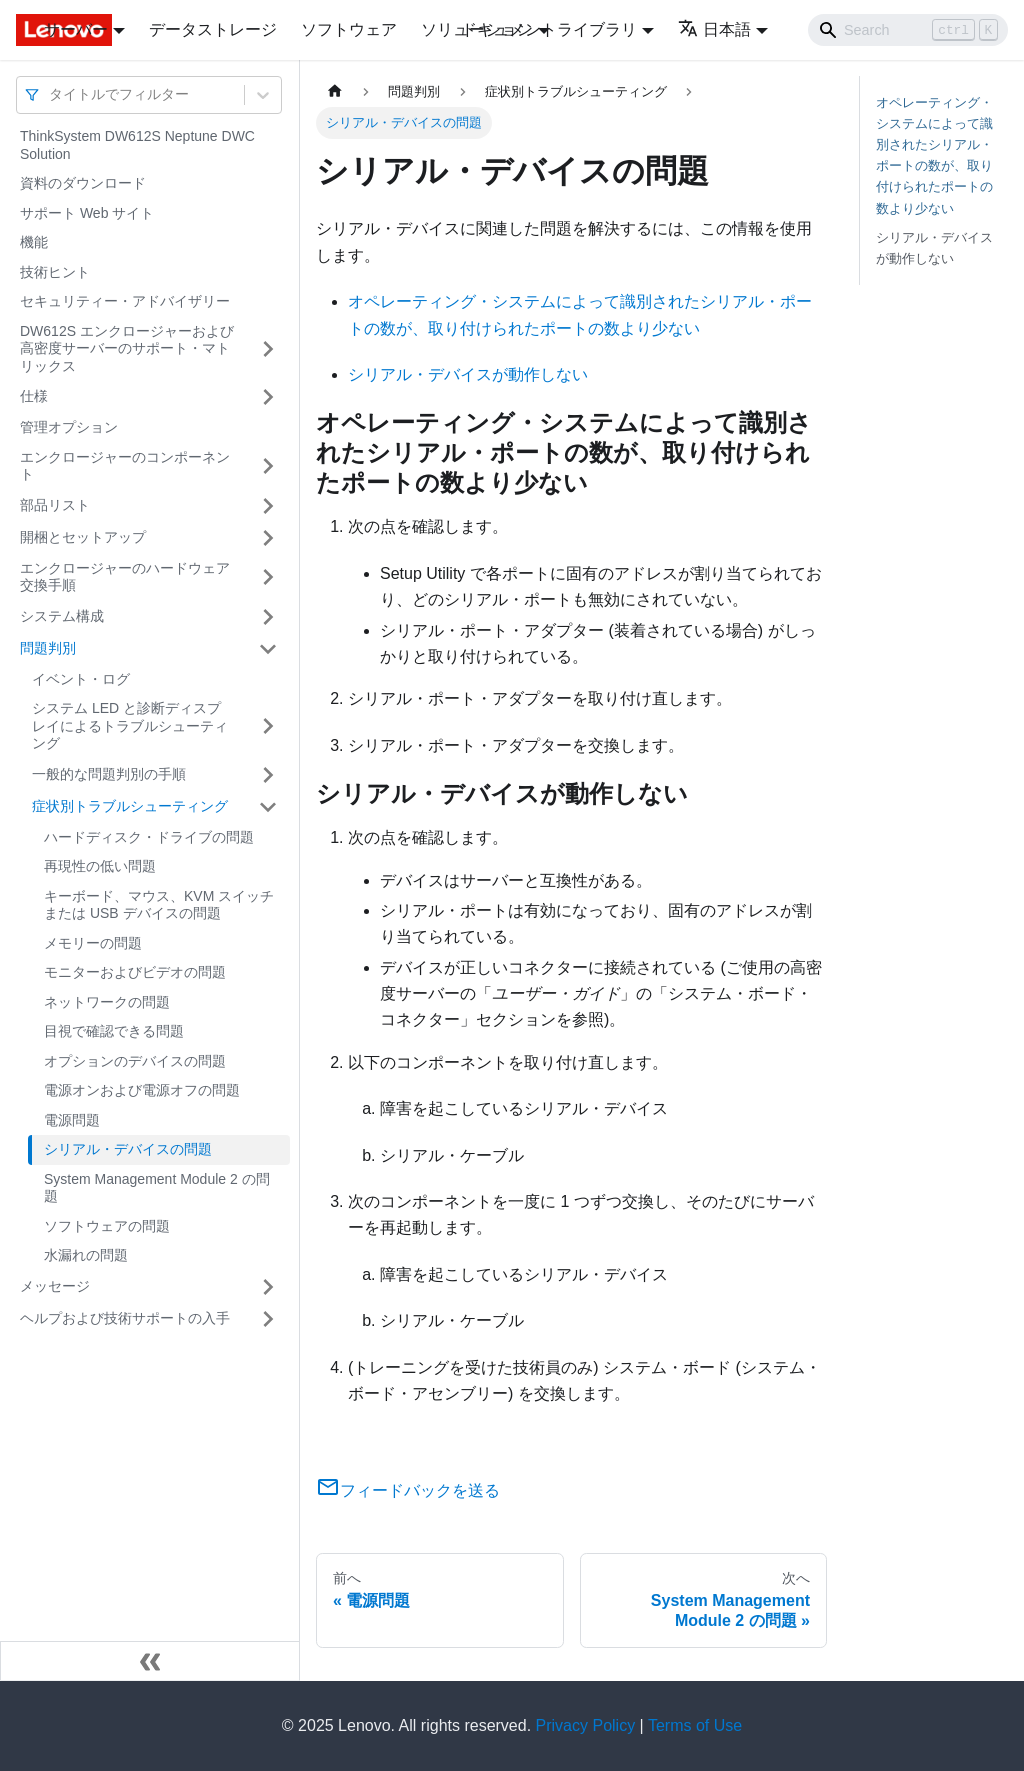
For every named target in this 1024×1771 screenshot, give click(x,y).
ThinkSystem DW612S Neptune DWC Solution (137, 145)
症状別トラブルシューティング (130, 806)
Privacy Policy (586, 1725)
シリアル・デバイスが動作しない (468, 374)
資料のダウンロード (83, 183)
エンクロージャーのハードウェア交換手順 (125, 577)
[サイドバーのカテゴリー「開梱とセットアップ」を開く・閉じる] (268, 538)
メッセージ (55, 1286)
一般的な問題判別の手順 (109, 774)
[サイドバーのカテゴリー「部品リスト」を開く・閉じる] (268, 506)
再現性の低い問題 (100, 866)
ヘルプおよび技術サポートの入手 (125, 1318)
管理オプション (69, 427)
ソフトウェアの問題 (107, 1226)
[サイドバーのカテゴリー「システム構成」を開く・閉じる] (268, 617)
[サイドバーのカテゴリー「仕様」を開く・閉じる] (268, 397)
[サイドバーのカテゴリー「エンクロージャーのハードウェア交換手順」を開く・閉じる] (268, 577)
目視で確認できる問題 (114, 1031)
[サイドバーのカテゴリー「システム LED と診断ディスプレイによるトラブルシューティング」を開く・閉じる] (268, 726)
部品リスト (55, 505)
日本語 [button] (714, 29)
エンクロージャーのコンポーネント (125, 466)
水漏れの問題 (86, 1255)
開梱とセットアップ (83, 537)
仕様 (34, 396)
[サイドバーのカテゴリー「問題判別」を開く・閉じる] (268, 649)
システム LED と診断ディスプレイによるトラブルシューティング (130, 725)
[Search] (908, 30)
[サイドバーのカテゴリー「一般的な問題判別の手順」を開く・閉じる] (268, 775)
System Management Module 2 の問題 (157, 1188)
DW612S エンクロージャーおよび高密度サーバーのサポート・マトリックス (127, 348)
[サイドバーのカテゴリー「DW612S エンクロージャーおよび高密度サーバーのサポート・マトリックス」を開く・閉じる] (268, 349)
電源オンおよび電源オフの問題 (142, 1090)
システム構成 (62, 616)
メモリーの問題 (93, 943)
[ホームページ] (335, 91)
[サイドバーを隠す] (150, 1661)
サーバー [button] (76, 29)
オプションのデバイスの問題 (135, 1061)
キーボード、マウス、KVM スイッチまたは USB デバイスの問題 (159, 905)
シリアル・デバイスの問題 (128, 1149)
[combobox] (51, 94)
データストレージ (213, 29)
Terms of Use (695, 1725)
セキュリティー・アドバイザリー (125, 301)
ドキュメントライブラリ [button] (549, 29)
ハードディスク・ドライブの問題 (149, 837)
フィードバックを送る (408, 1490)
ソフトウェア (349, 29)
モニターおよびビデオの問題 (135, 972)
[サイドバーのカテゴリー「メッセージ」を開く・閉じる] (268, 1287)
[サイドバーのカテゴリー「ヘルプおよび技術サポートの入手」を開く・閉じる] (268, 1319)
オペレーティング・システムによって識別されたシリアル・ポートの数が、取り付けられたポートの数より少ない (934, 155)
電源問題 (72, 1120)
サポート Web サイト (87, 213)
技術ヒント (55, 272)
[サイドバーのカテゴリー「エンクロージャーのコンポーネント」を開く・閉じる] (268, 466)
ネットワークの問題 (107, 1002)
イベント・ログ (81, 679)
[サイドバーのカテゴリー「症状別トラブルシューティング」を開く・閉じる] (268, 807)
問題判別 (48, 648)
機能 (34, 242)
